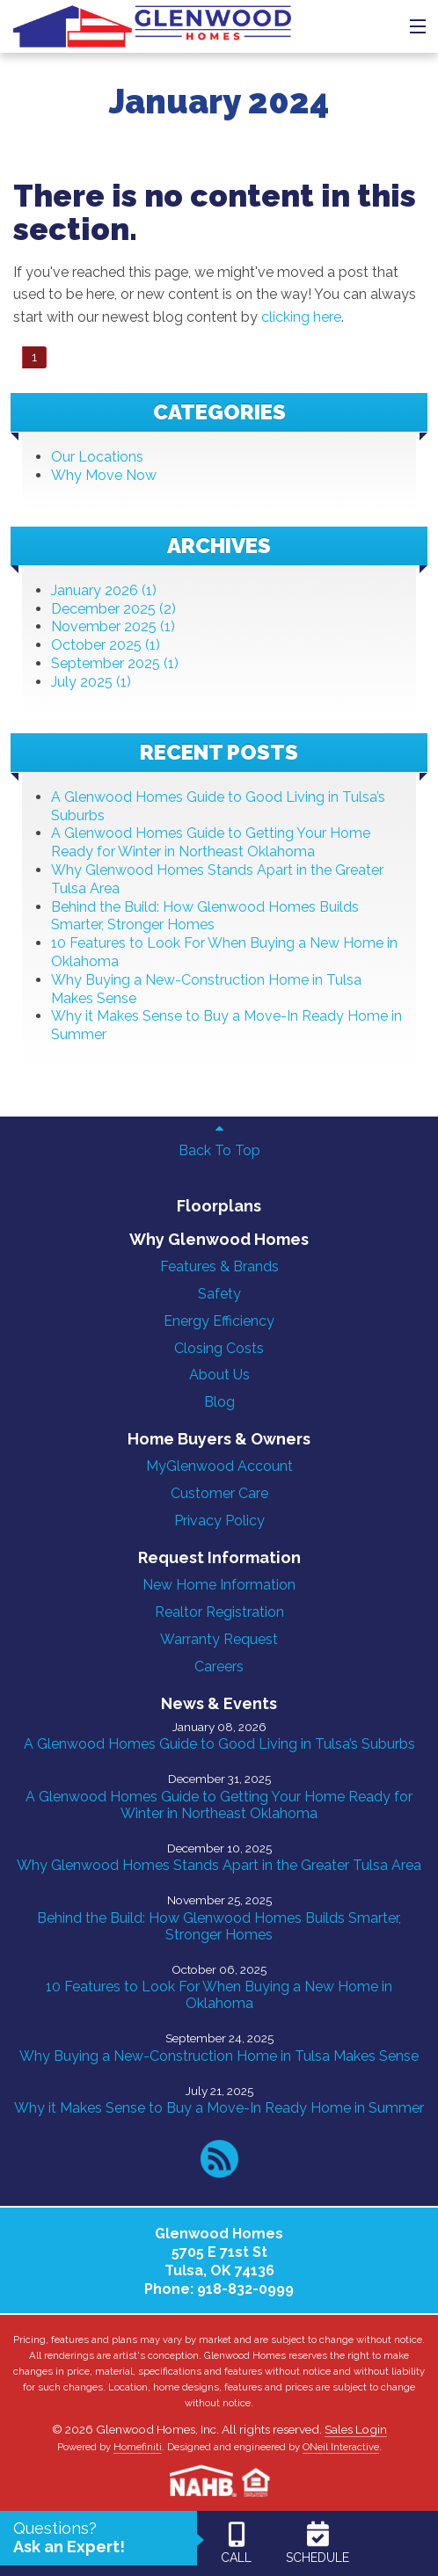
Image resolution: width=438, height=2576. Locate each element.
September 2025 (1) (115, 663)
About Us (219, 1374)
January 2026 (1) (104, 590)
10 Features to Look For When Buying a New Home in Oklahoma (219, 1995)
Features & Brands (219, 1266)
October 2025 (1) (105, 645)
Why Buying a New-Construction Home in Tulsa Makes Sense (219, 2056)
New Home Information (219, 1584)
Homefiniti (137, 2447)
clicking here (301, 317)
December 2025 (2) (113, 608)
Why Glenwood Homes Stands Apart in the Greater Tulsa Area (219, 1865)
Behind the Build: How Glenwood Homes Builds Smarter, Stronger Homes (205, 916)
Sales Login (356, 2429)
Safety (219, 1293)
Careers (219, 1666)
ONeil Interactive (341, 2447)
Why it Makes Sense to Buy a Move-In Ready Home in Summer (219, 2107)
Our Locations (97, 456)
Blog (219, 1402)
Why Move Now (104, 475)
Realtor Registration (219, 1612)
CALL (236, 2542)
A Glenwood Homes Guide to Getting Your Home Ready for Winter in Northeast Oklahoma (210, 842)
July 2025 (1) (91, 681)
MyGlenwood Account (219, 1466)
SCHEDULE (317, 2542)
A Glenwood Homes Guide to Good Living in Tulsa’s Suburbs (219, 1744)
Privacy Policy (219, 1520)
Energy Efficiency (219, 1321)
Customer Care (219, 1493)
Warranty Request (219, 1639)
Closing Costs (219, 1348)
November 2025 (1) (113, 626)
